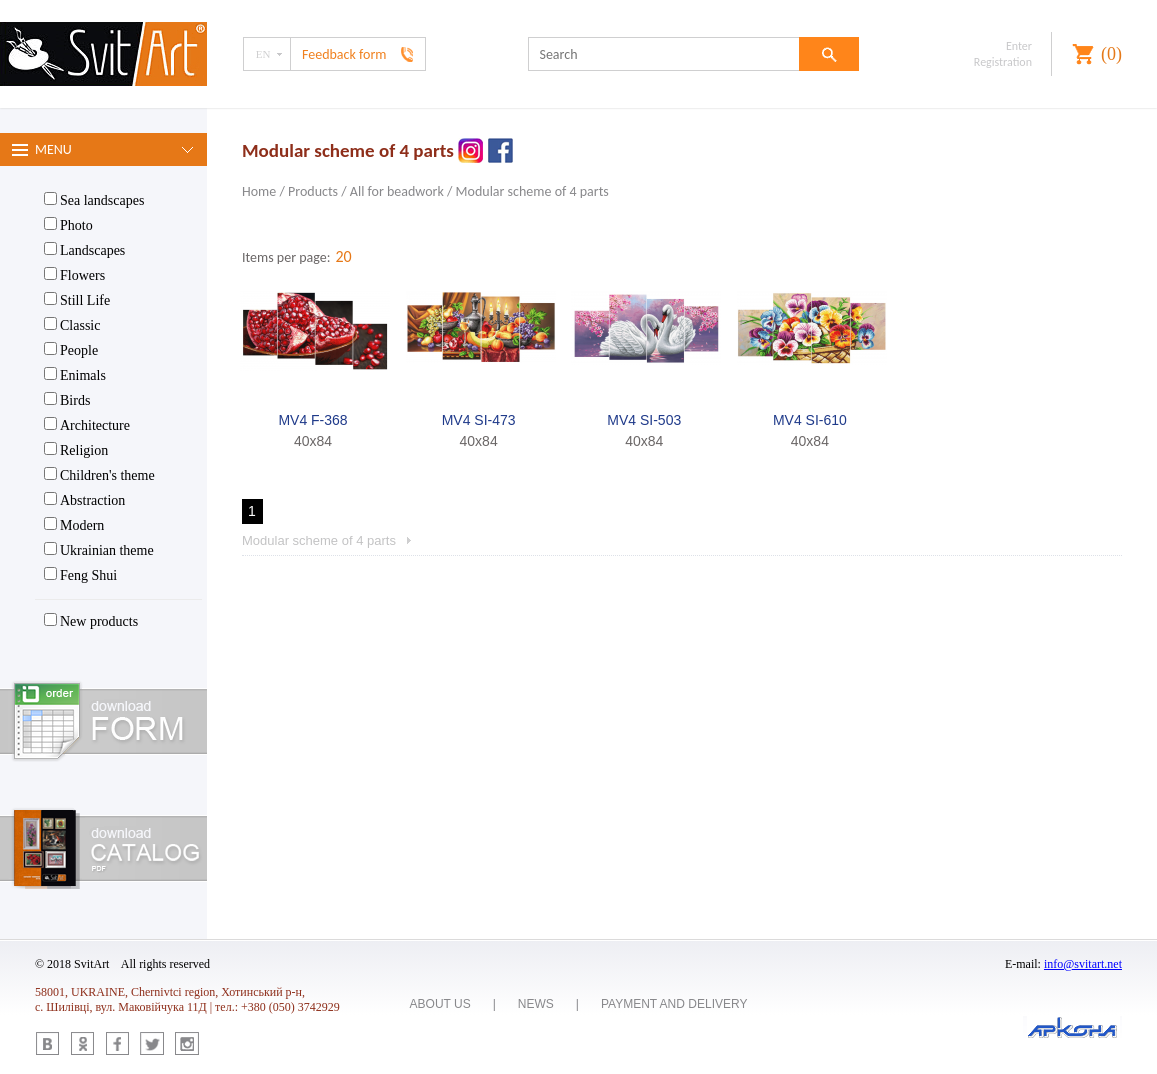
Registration (1003, 62)
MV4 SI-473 (479, 420)
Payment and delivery (674, 1004)
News (536, 1004)
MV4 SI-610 (810, 420)
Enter (1019, 46)
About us (440, 1004)
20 (343, 256)
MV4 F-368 (312, 420)
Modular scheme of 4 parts (532, 191)
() (1111, 54)
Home (259, 191)
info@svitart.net (1083, 964)
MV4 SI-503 (644, 420)
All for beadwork (397, 191)
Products (313, 191)
